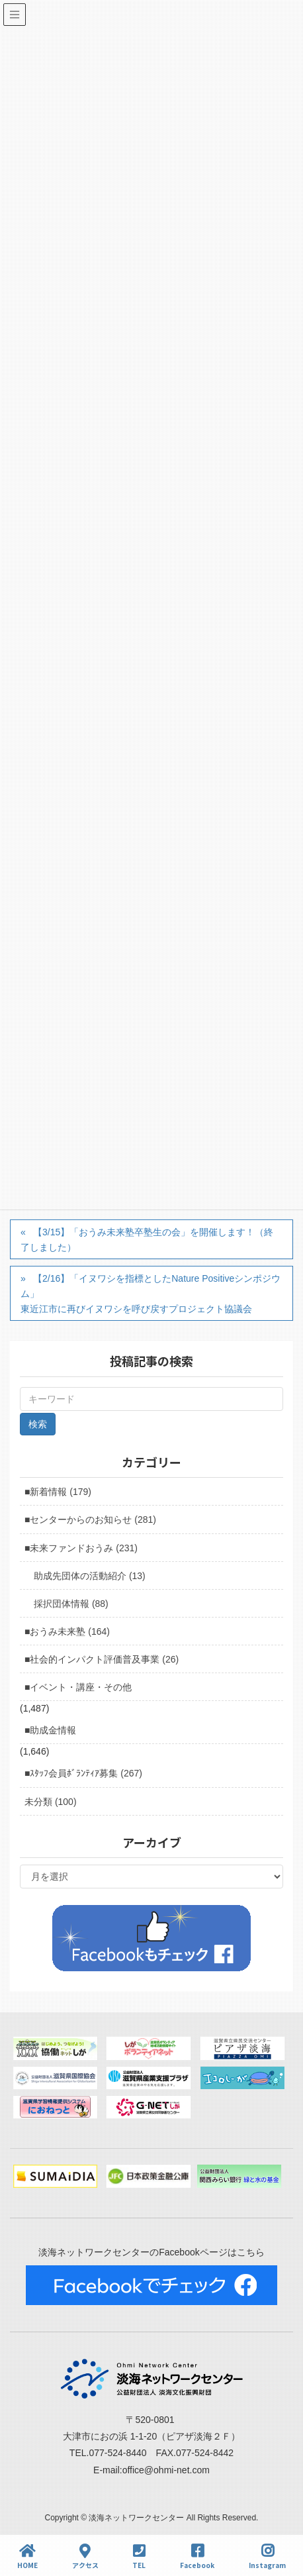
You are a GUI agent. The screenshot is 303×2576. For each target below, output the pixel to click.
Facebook (197, 2556)
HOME (27, 2556)
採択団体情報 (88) (71, 1603)
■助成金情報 (50, 1730)
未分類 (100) (50, 1801)
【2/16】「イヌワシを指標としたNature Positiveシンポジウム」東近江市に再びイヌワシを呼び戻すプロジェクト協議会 (151, 1293)
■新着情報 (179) (57, 1491)
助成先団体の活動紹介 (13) (90, 1576)
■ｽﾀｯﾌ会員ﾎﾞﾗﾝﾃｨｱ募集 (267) (83, 1773)
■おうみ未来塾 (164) (67, 1631)
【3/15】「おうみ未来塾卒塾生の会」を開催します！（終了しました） (147, 1240)
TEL (139, 2556)
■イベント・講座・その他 (78, 1687)
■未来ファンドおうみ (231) (81, 1548)
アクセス (85, 2556)
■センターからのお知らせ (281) (90, 1519)
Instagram (267, 2556)
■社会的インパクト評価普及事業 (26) (101, 1659)
